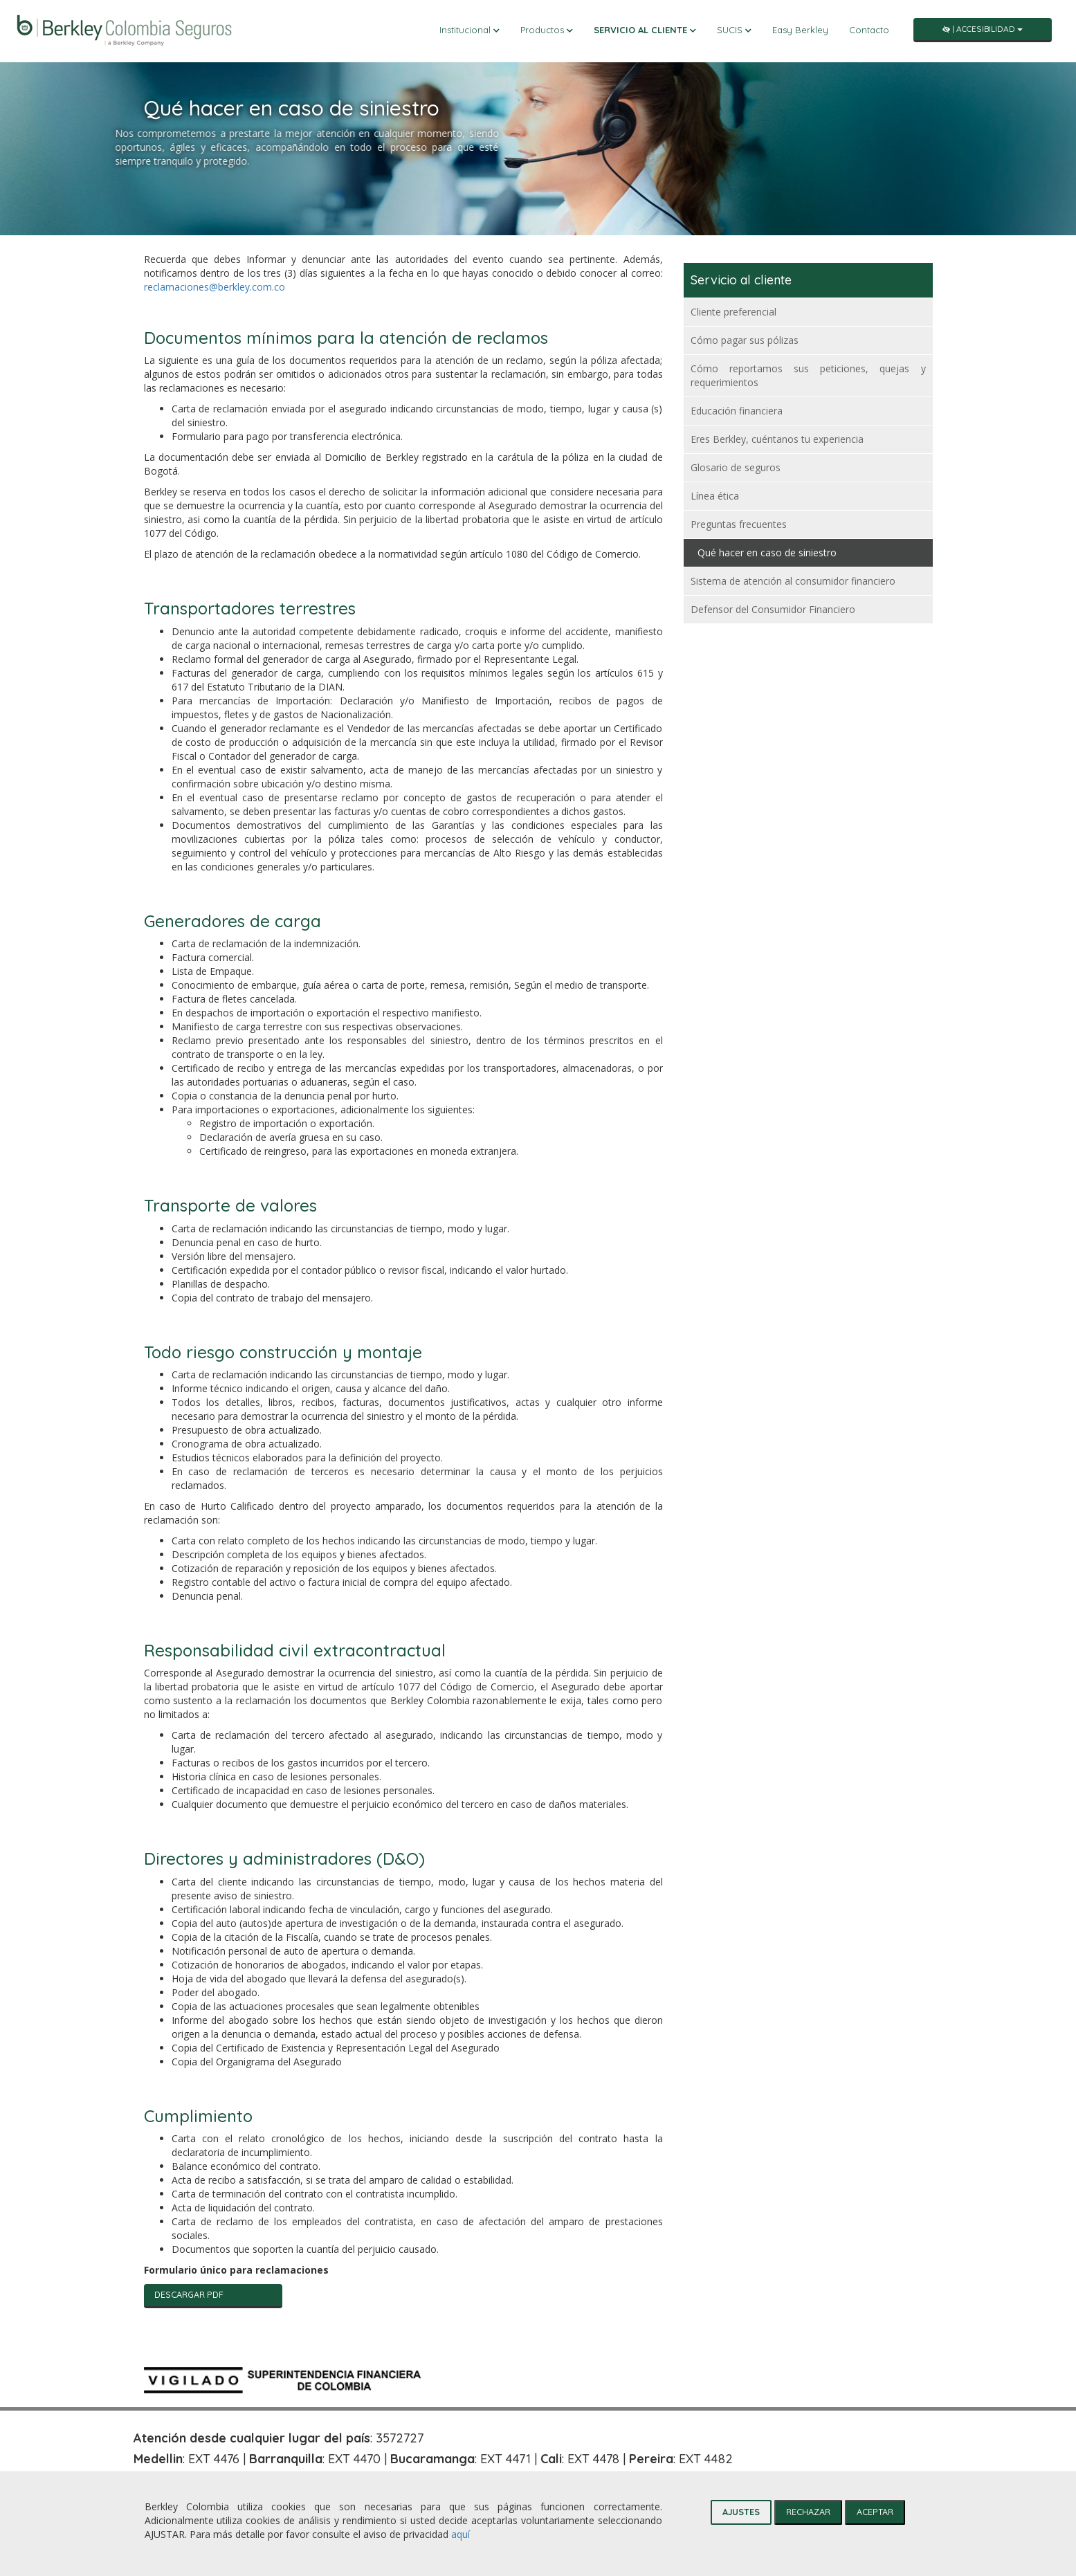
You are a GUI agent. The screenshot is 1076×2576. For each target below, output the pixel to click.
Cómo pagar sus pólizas (745, 340)
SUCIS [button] (734, 29)
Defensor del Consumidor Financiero (773, 609)
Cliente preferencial (733, 311)
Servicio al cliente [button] (645, 29)
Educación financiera (737, 410)
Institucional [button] (469, 29)
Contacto (869, 29)
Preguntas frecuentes (739, 524)
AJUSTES (741, 2511)
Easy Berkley (800, 29)
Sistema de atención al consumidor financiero (793, 580)
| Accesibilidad (982, 29)
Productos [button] (546, 29)
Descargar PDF (189, 2294)
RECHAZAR (808, 2511)
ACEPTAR (875, 2511)
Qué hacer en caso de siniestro (767, 552)
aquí (460, 2534)
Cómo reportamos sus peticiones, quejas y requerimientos (808, 375)
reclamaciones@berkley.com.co (214, 286)
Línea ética (715, 495)
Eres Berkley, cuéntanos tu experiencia (777, 439)
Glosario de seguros (736, 467)
